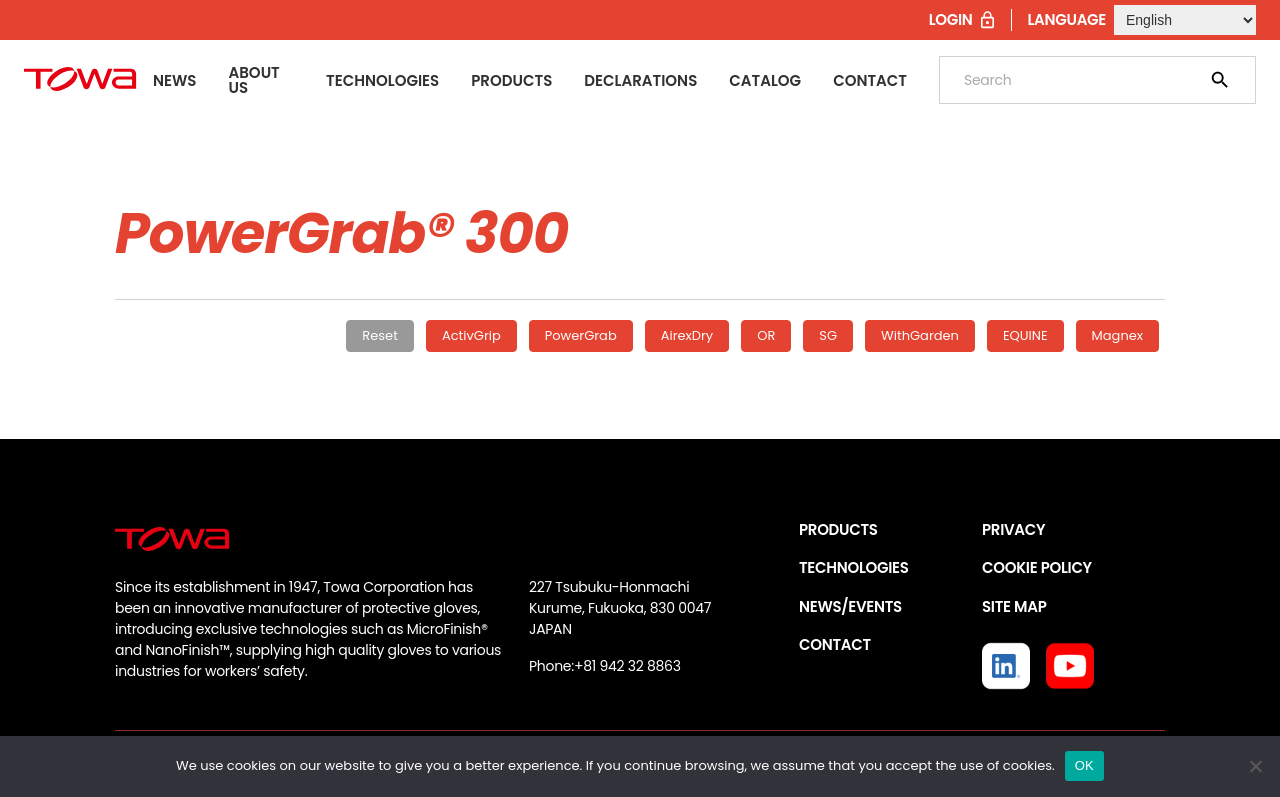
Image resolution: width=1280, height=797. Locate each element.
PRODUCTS (838, 529)
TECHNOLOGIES (854, 567)
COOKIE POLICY (1037, 567)
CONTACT (835, 644)
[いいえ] (1255, 766)
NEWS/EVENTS (850, 606)
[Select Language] (1185, 20)
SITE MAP (1014, 606)
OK (1084, 765)
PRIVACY (1013, 529)
